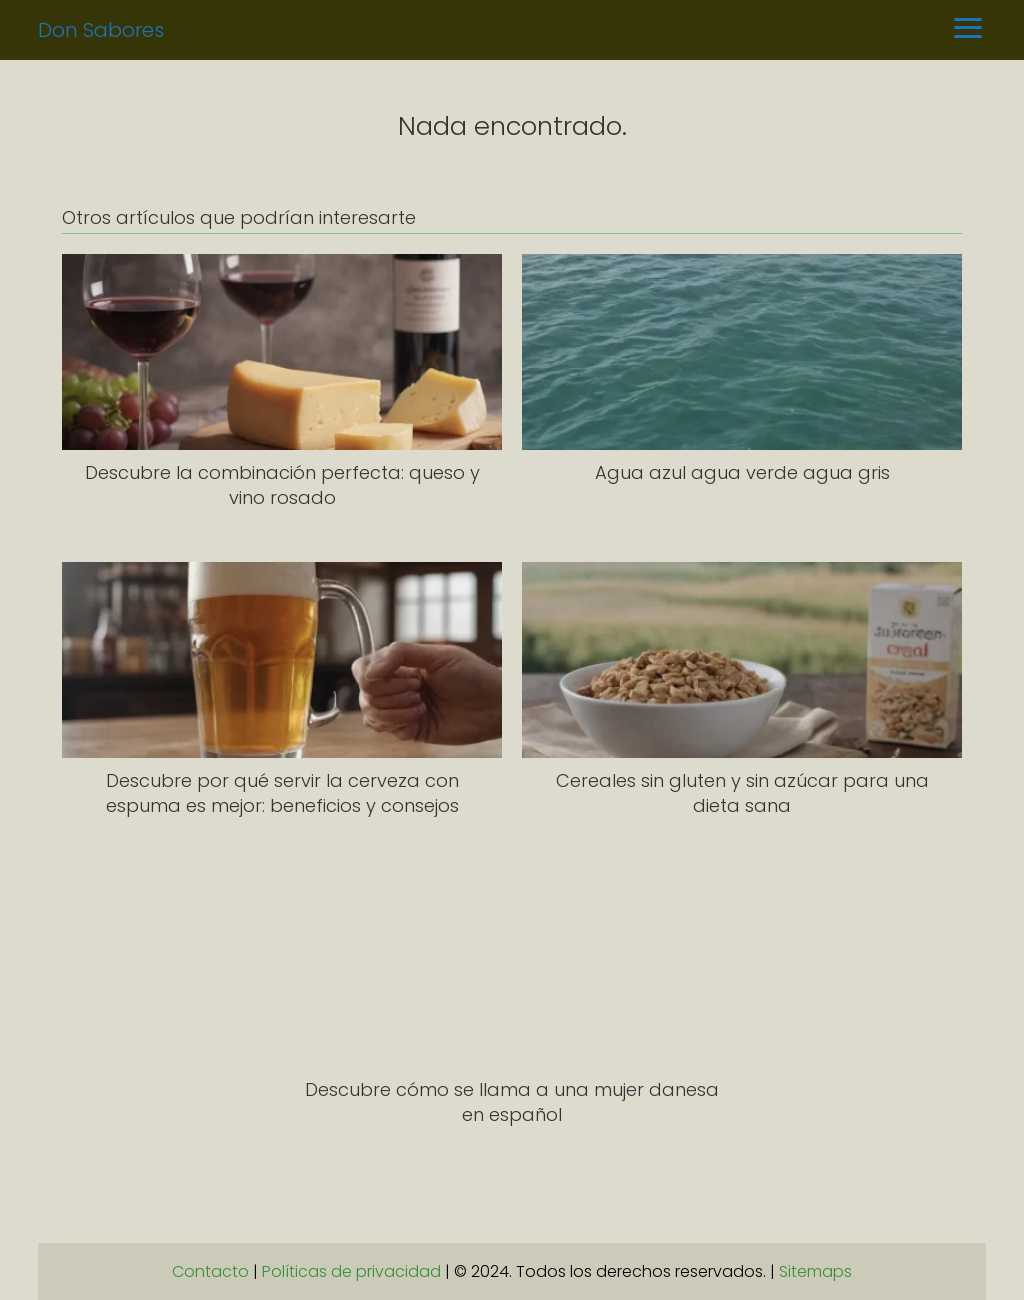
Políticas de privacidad (351, 1271)
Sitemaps (815, 1271)
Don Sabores (101, 30)
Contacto (210, 1271)
